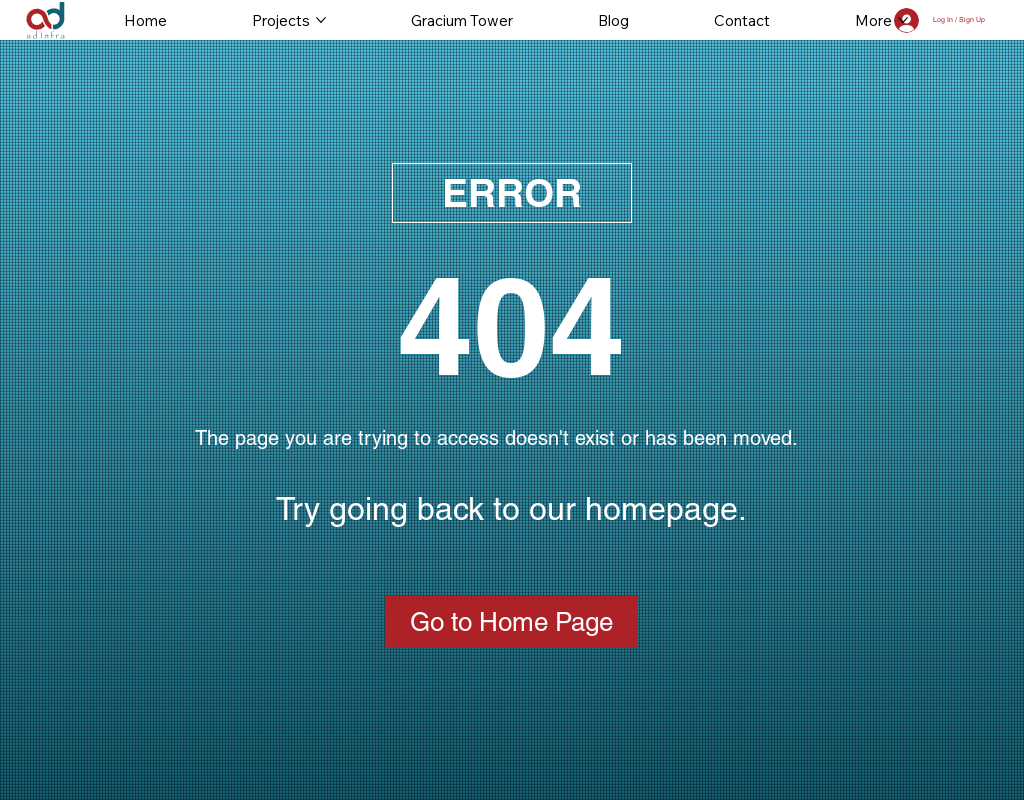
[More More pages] (903, 20)
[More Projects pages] (321, 20)
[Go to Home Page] (511, 622)
